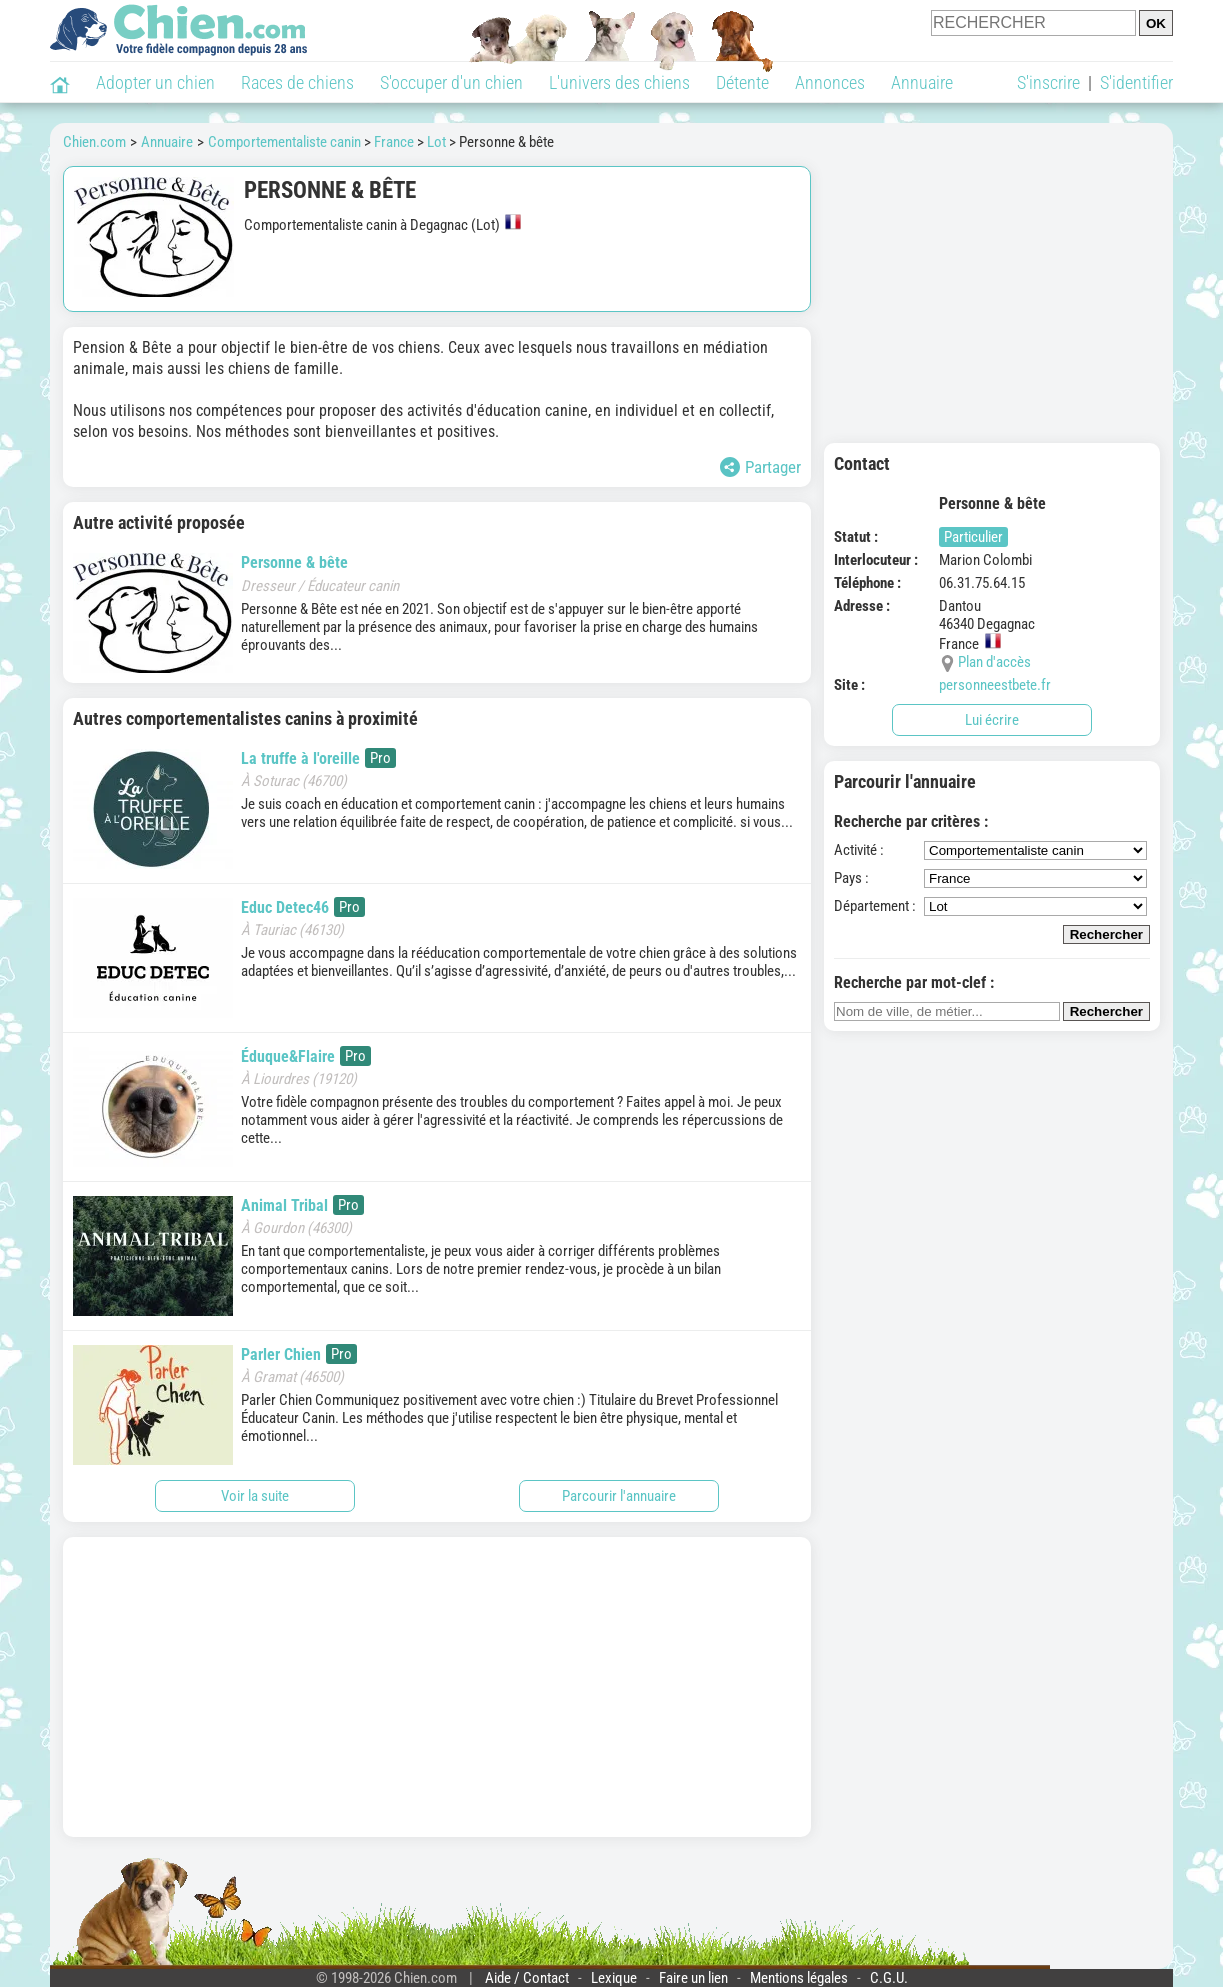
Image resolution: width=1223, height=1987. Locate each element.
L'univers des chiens (619, 82)
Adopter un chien (155, 82)
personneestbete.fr (995, 685)
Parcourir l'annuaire (619, 1496)
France (394, 142)
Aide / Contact (527, 1978)
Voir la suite (255, 1496)
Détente (742, 82)
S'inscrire (1048, 82)
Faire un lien (693, 1978)
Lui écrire (992, 720)
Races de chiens (297, 82)
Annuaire (922, 82)
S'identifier (1136, 82)
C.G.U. (889, 1978)
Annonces (830, 82)
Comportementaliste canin (284, 142)
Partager (760, 467)
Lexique (614, 1978)
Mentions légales (799, 1978)
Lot (436, 142)
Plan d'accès (994, 662)
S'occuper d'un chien (451, 82)
